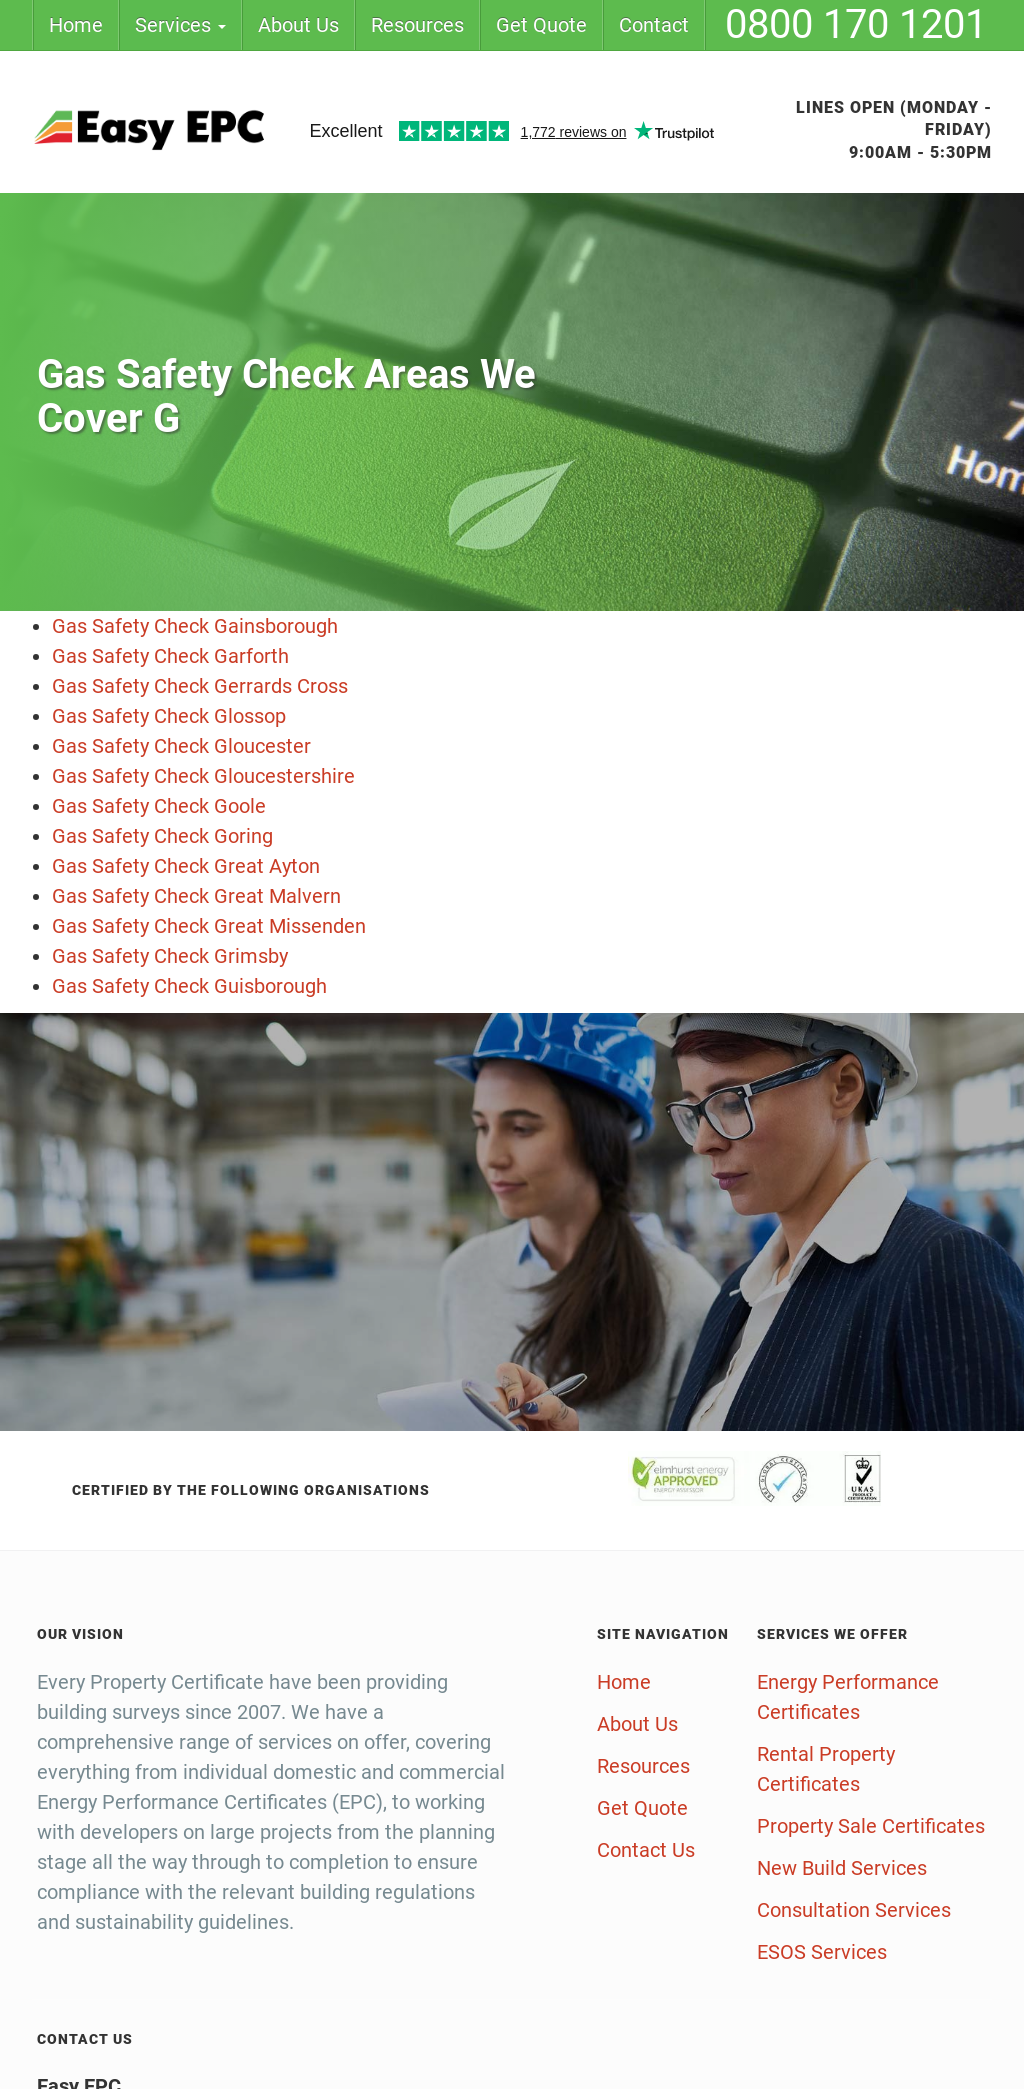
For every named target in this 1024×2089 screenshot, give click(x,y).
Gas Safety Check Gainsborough (195, 626)
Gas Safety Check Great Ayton (186, 866)
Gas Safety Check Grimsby (170, 956)
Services (180, 25)
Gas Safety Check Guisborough (189, 986)
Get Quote (541, 25)
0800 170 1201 (856, 24)
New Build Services (842, 1868)
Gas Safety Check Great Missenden (209, 926)
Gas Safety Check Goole (159, 806)
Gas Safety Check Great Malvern (196, 896)
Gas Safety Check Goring (162, 836)
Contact (654, 25)
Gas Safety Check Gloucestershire (203, 776)
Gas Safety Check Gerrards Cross (200, 686)
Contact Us (646, 1850)
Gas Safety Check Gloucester (181, 746)
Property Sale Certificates (871, 1826)
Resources (417, 25)
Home (76, 25)
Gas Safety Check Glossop (169, 716)
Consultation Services (854, 1910)
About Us (298, 25)
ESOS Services (822, 1952)
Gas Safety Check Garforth (170, 656)
